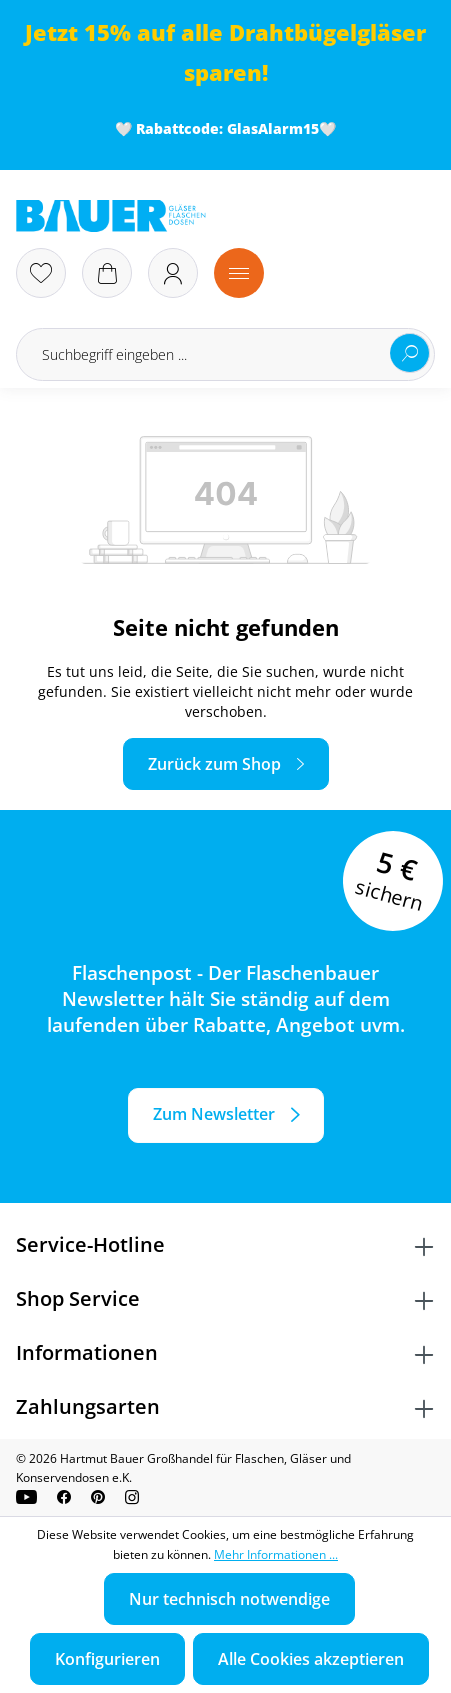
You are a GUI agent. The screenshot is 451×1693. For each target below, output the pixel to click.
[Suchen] (410, 353)
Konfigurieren (107, 1659)
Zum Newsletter (214, 1114)
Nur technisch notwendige (229, 1599)
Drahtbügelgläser (327, 32)
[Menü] (239, 273)
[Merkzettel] (41, 273)
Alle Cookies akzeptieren (311, 1659)
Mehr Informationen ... (276, 1554)
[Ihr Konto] (173, 273)
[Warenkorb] (107, 273)
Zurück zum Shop (214, 764)
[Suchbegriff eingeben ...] (225, 354)
